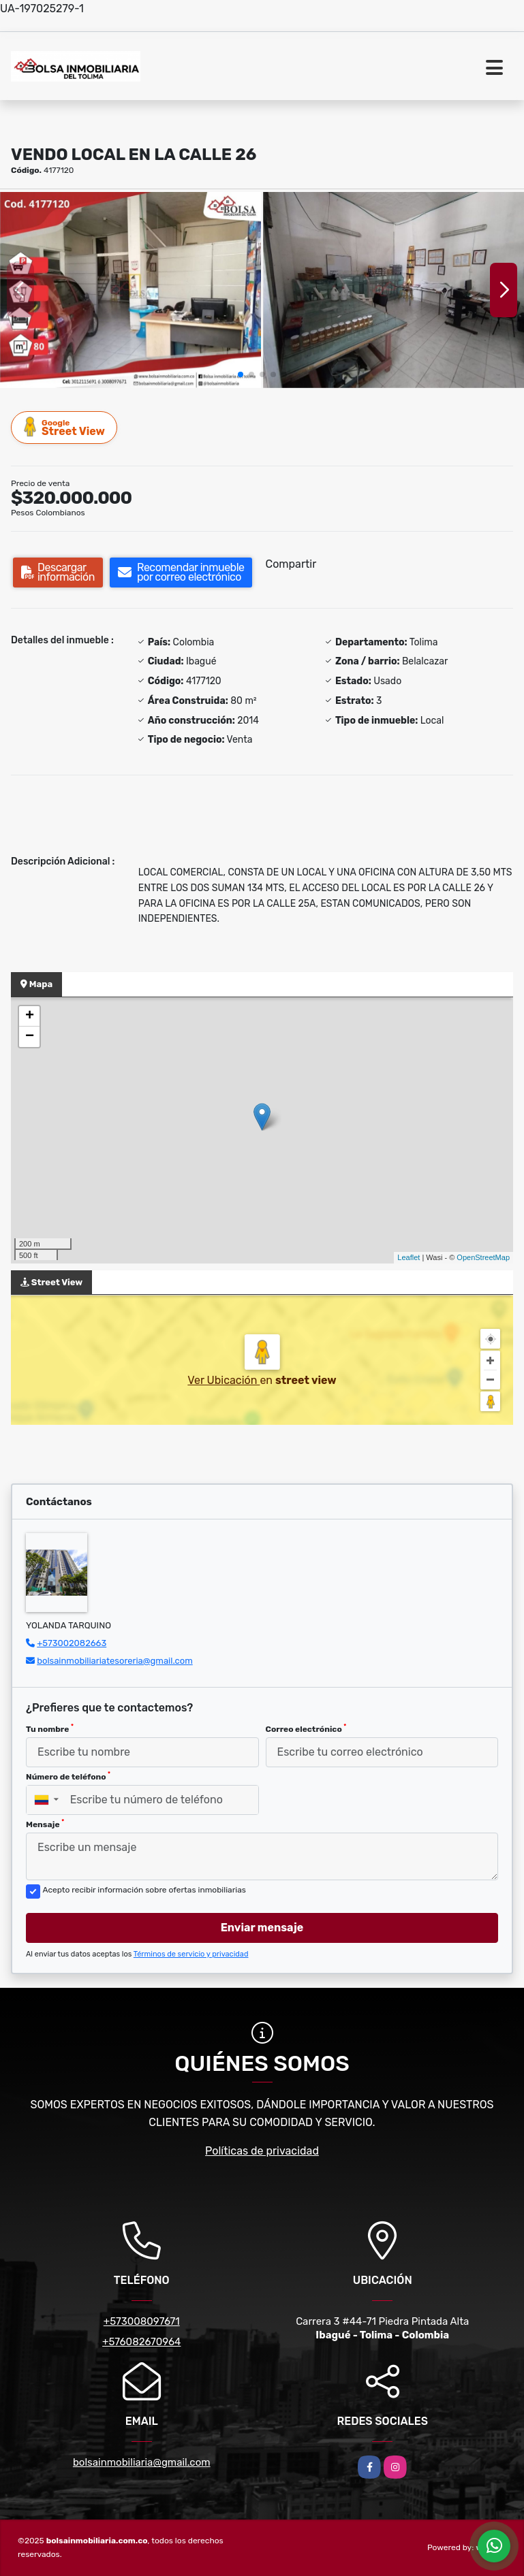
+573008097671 (142, 2321)
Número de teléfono (68, 1776)
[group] (130, 289)
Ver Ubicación (223, 1380)
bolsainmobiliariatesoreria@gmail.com (115, 1661)
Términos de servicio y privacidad (191, 1954)
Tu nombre (50, 1728)
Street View (65, 427)
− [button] (29, 1037)
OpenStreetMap (483, 1257)
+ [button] (29, 1016)
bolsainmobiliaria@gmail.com (142, 2462)
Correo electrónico (306, 1728)
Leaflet (408, 1257)
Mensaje (45, 1823)
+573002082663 (71, 1643)
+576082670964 (141, 2342)
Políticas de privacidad (262, 2150)
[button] (240, 374)
